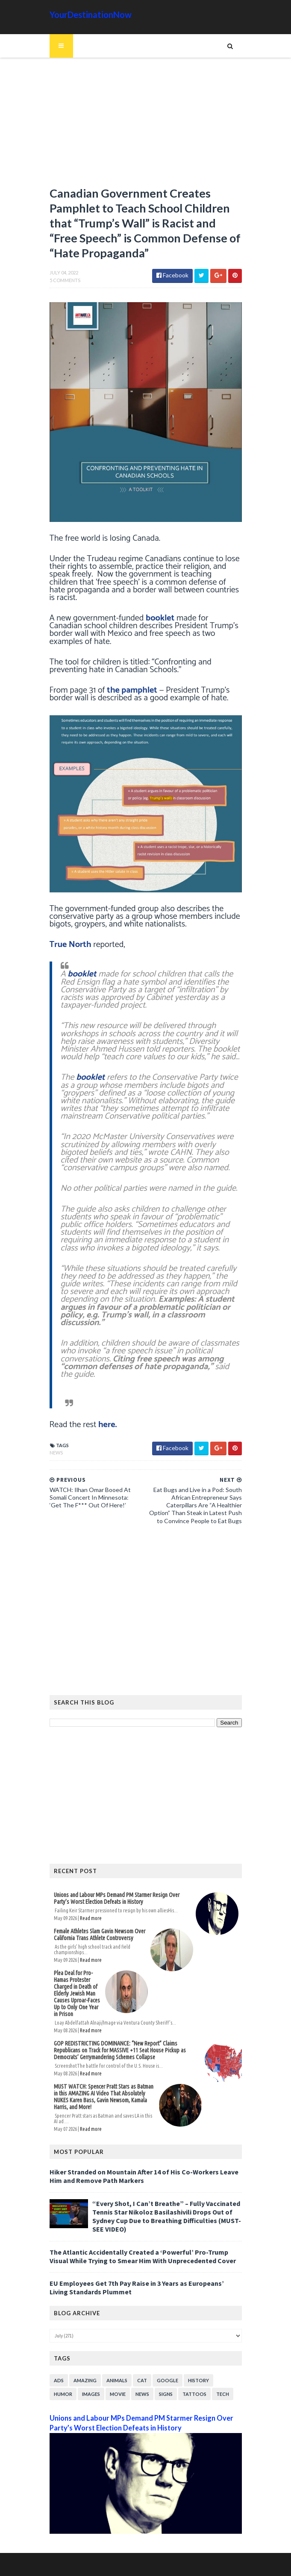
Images (91, 2394)
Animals (116, 2380)
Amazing (85, 2380)
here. (107, 1425)
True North (70, 945)
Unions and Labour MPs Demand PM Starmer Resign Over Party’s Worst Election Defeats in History (116, 1898)
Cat (142, 2380)
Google (167, 2380)
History (198, 2380)
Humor (63, 2394)
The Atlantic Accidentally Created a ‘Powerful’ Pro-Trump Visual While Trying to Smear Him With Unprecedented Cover (143, 2256)
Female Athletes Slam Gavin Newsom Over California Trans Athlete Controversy (99, 1934)
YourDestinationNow (91, 14)
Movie (118, 2394)
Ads (59, 2380)
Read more (91, 1918)
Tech (222, 2394)
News (56, 1452)
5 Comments (65, 280)
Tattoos (194, 2394)
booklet (160, 618)
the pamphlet (132, 690)
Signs (166, 2394)
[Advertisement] (146, 126)
